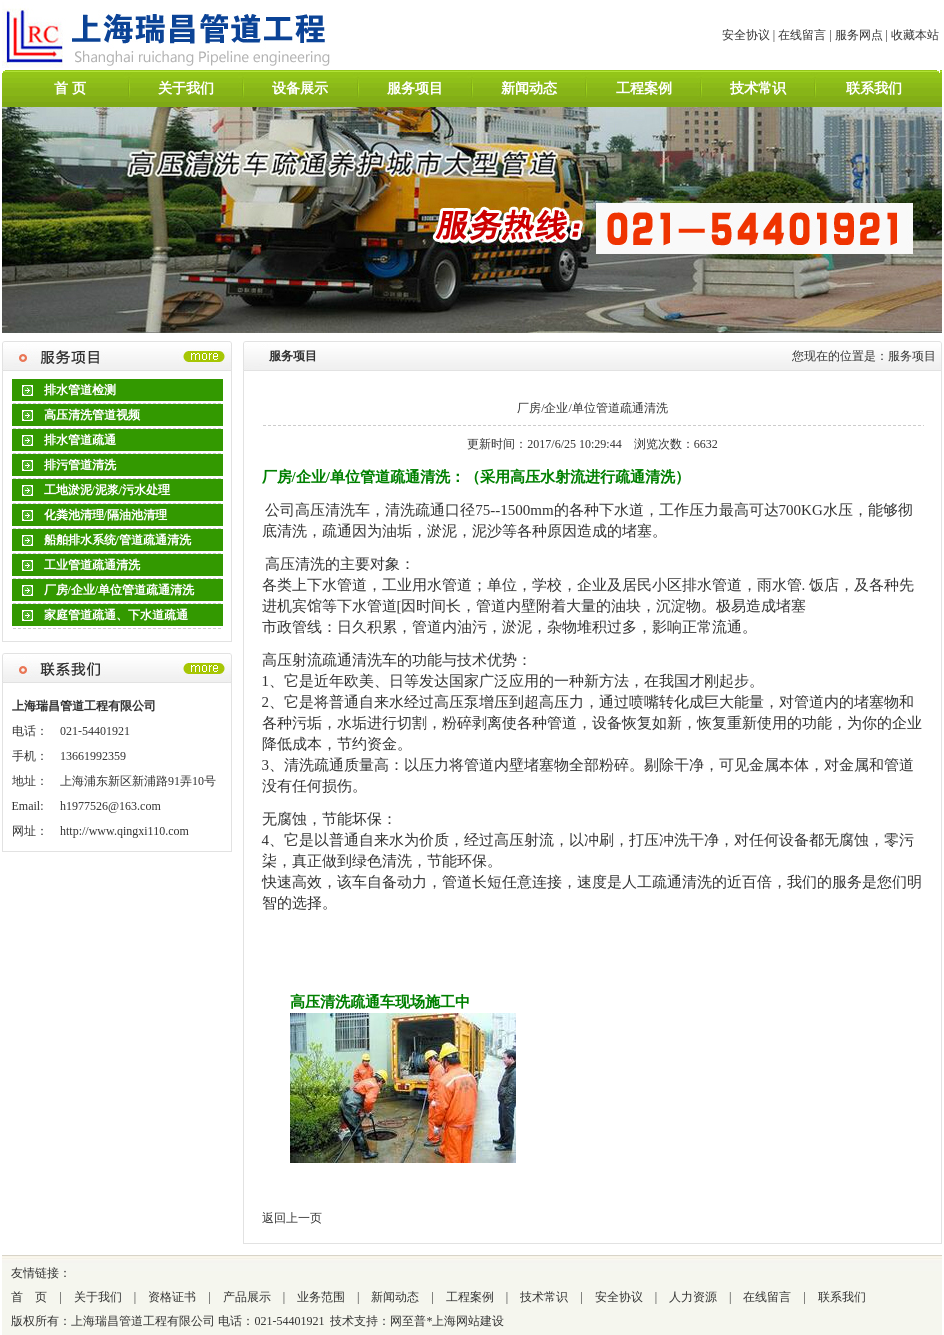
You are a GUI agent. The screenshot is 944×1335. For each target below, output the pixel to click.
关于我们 (186, 88)
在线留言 (802, 35)
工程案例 (644, 88)
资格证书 (172, 1297)
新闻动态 (529, 88)
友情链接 (35, 1273)
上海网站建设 (468, 1321)
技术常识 (758, 88)
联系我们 (874, 88)
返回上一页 (292, 1218)
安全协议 (746, 35)
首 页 (70, 88)
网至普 (408, 1321)
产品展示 (247, 1297)
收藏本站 (915, 35)
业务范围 (321, 1297)
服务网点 (859, 35)
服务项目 (415, 88)
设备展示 (300, 88)
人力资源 (693, 1297)
